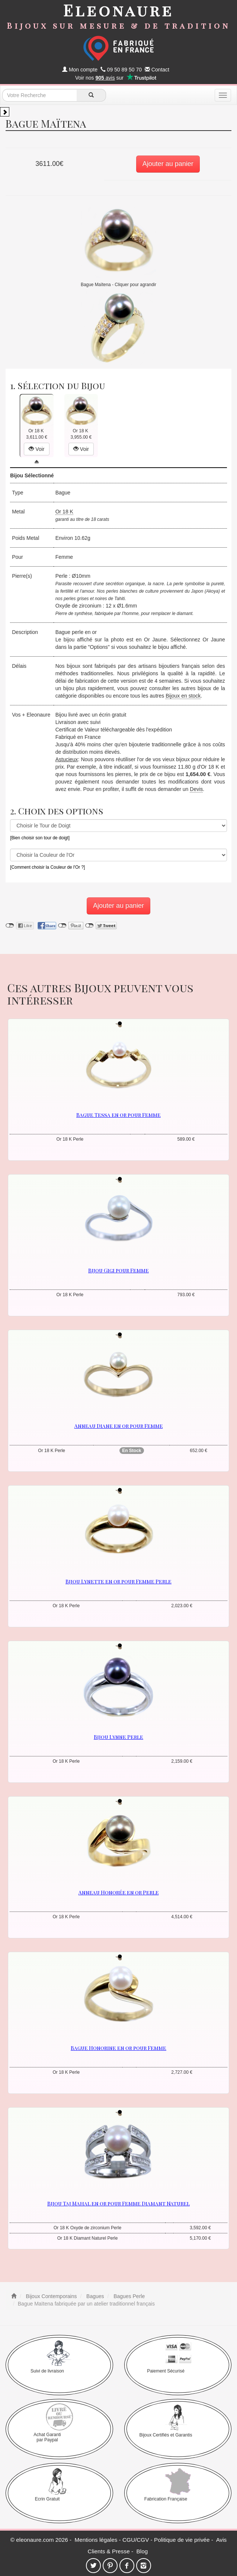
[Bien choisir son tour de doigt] (40, 837)
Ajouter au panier (167, 163)
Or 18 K (64, 512)
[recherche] (91, 95)
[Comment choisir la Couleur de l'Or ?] (47, 867)
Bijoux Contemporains (51, 2296)
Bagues (94, 2296)
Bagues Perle (128, 2296)
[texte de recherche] (39, 95)
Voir (36, 449)
